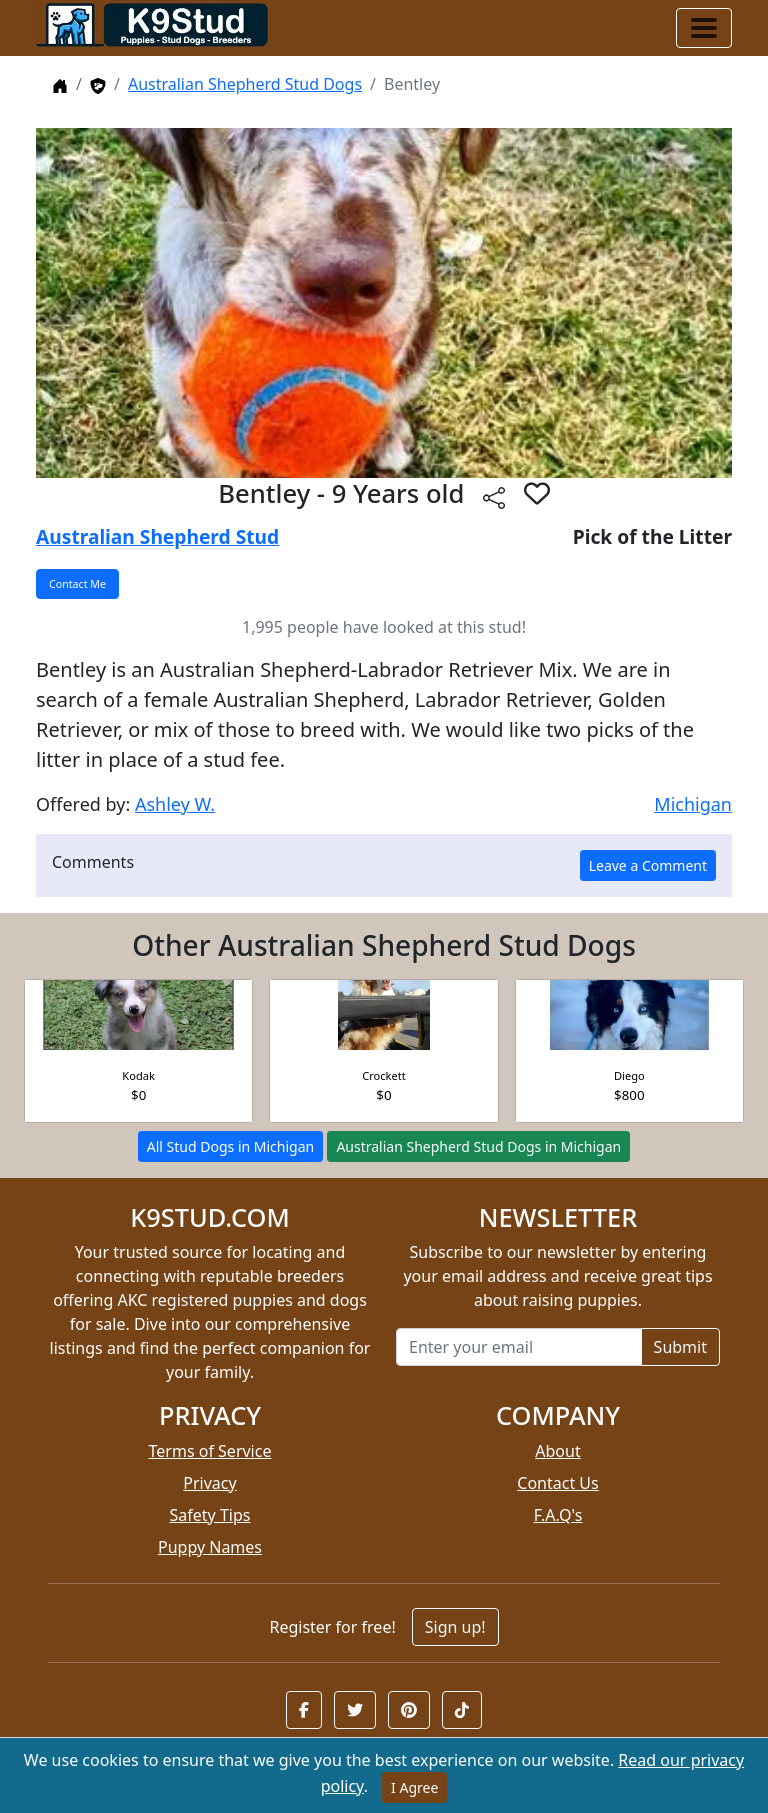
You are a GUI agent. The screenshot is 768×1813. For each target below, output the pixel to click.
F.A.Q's (558, 1515)
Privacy (209, 1483)
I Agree (414, 1787)
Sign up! (455, 1627)
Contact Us (557, 1483)
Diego (629, 1075)
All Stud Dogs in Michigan (230, 1146)
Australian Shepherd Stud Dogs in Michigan (478, 1146)
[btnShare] (494, 496)
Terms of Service (210, 1451)
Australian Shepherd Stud (157, 536)
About (557, 1451)
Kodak (138, 1075)
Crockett (384, 1075)
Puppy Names (210, 1547)
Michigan (693, 804)
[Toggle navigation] (704, 28)
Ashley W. (175, 804)
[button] (304, 1710)
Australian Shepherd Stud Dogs (245, 84)
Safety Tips (210, 1515)
